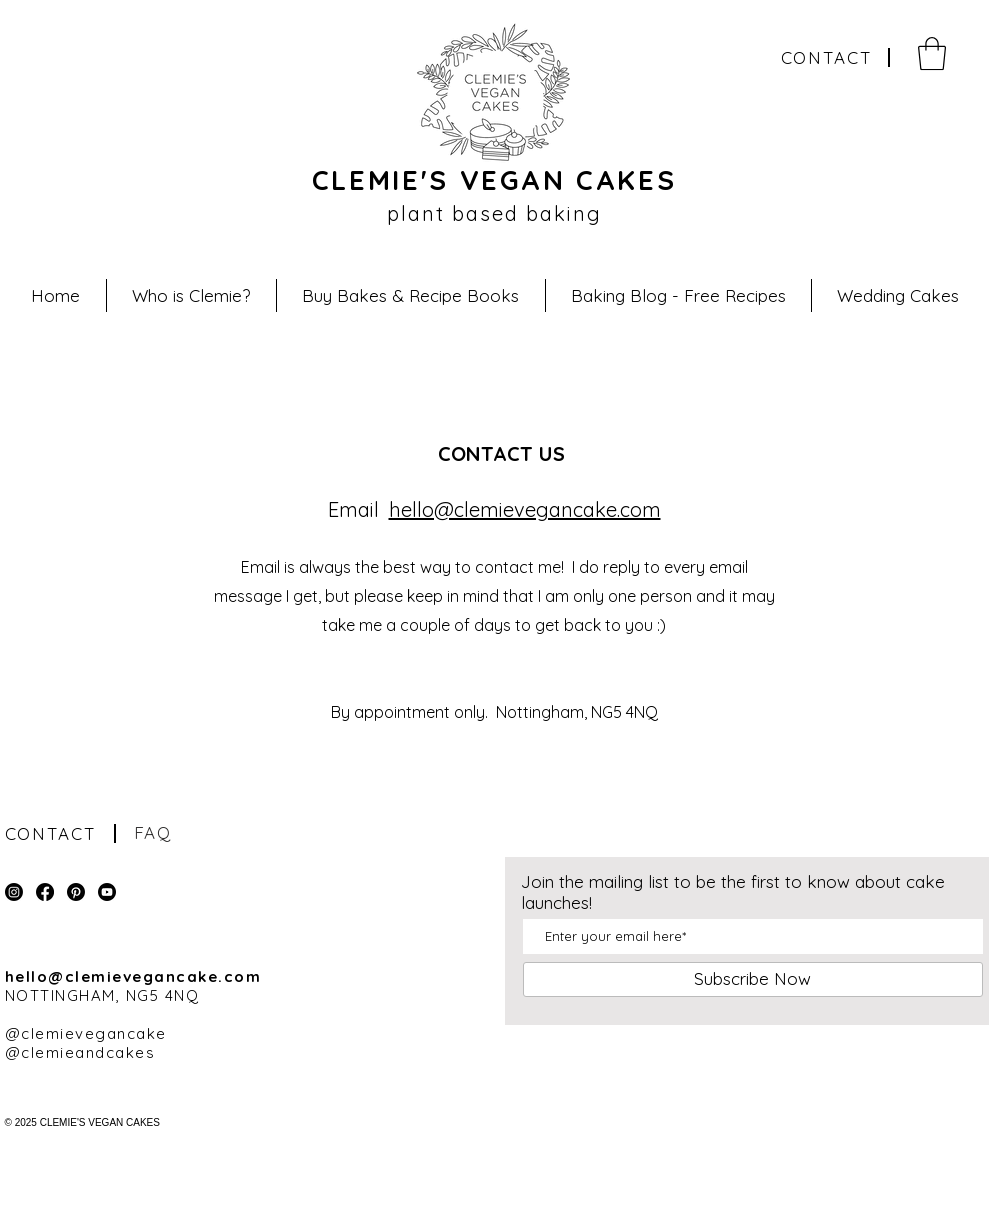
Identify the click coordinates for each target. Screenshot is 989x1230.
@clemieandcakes (80, 1052)
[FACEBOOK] (45, 892)
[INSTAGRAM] (14, 892)
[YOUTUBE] (107, 892)
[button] (932, 53)
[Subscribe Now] (753, 979)
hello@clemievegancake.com (525, 509)
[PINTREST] (76, 892)
